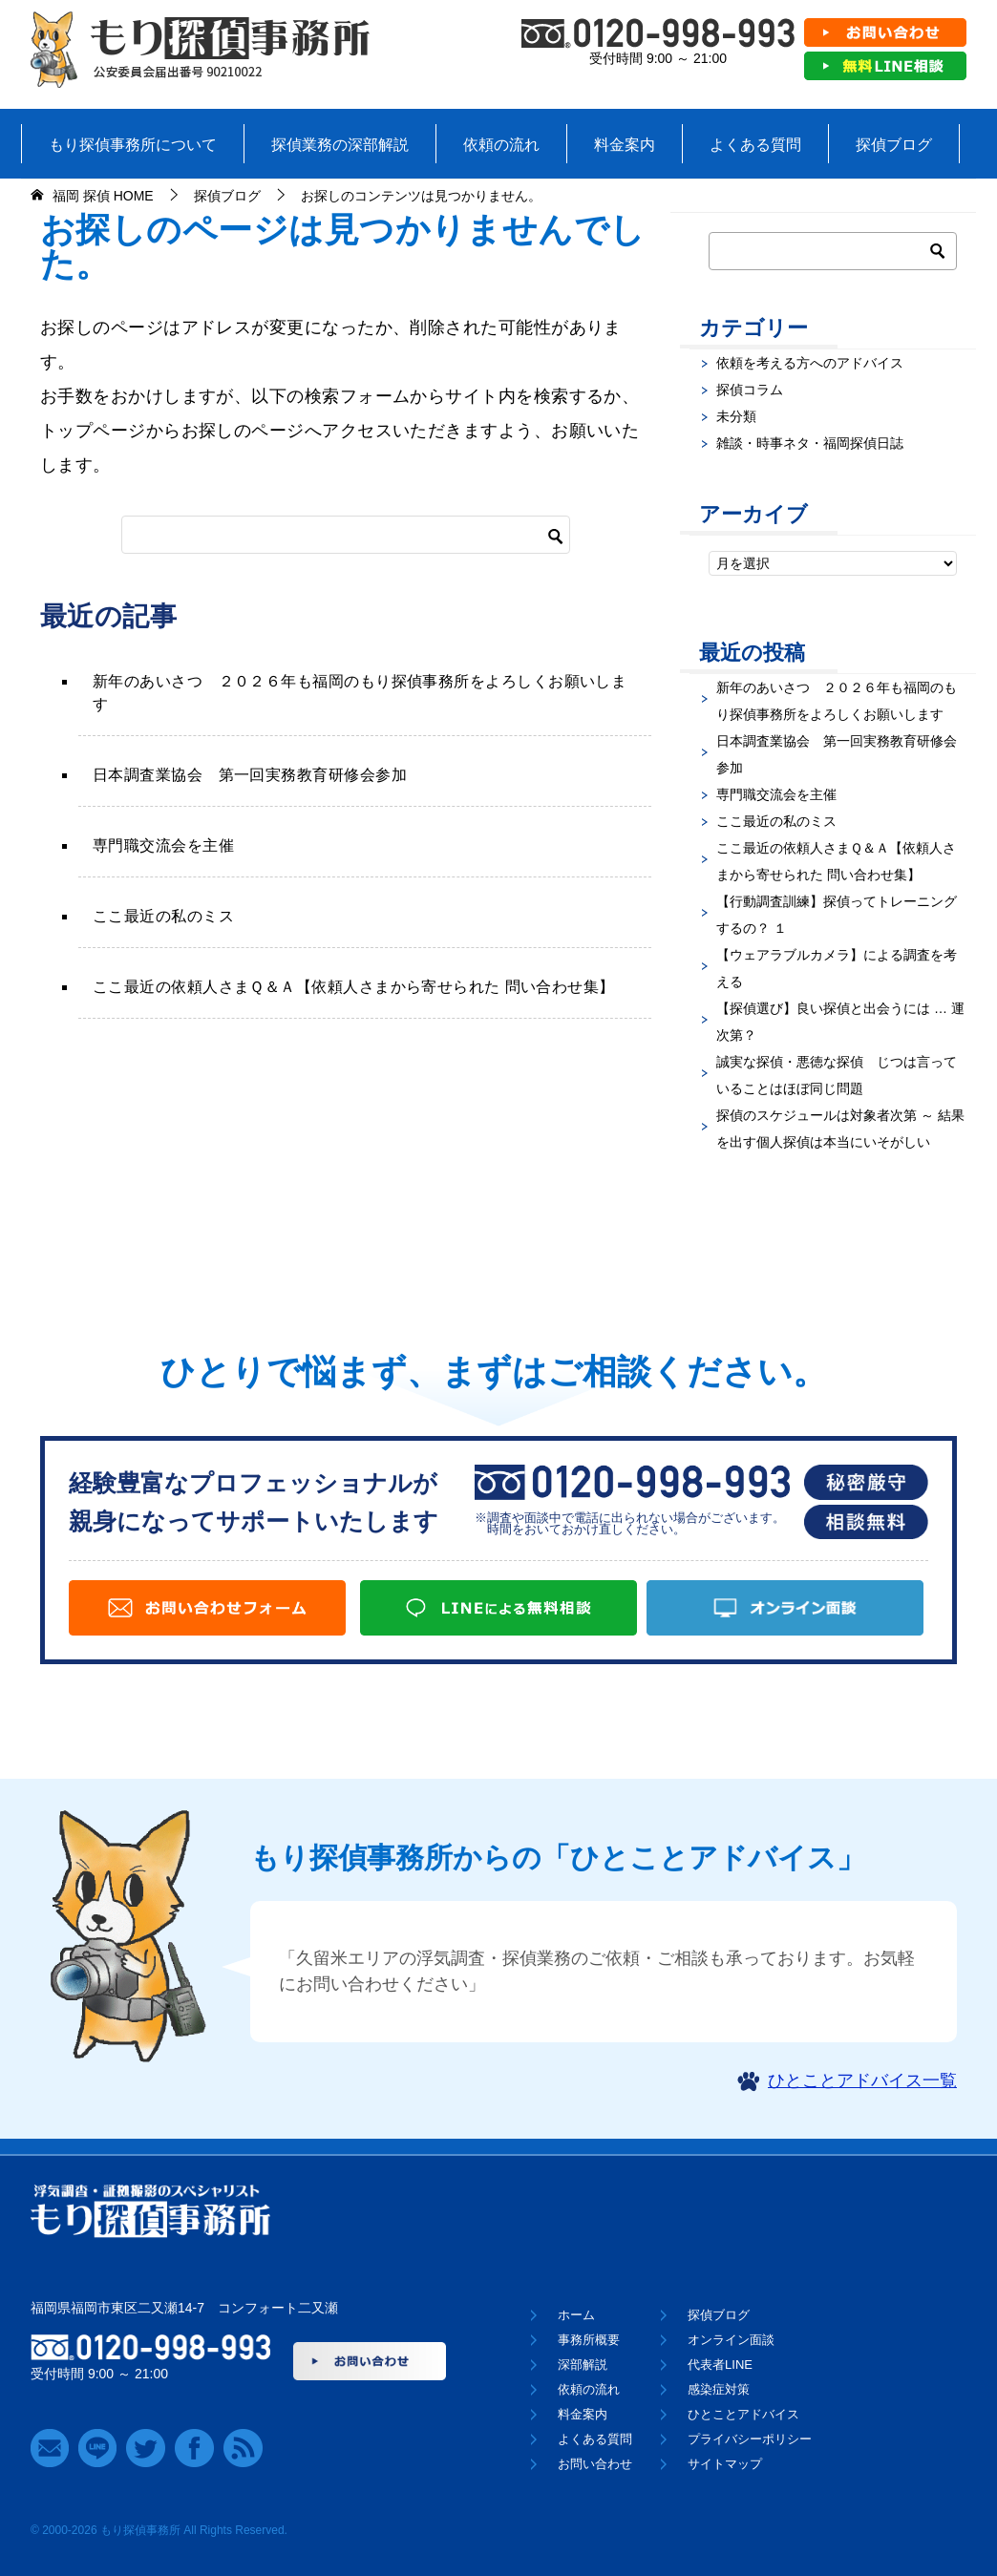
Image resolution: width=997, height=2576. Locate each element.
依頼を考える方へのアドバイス (809, 362)
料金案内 (624, 145)
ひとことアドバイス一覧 (862, 2080)
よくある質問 (755, 145)
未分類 (736, 416)
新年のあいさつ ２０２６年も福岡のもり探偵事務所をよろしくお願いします (359, 692)
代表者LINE (720, 2364)
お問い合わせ (595, 2464)
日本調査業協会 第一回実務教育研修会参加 (250, 775)
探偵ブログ (894, 145)
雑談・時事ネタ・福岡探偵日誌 (809, 443)
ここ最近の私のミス (163, 916)
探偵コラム (749, 389)
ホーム (576, 2315)
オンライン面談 (731, 2340)
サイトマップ (725, 2464)
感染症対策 (719, 2389)
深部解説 (582, 2364)
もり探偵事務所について (133, 145)
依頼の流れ (501, 145)
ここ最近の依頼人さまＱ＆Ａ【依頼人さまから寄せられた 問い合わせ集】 (354, 987)
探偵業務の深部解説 (340, 145)
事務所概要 (589, 2340)
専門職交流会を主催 (163, 845)
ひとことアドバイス (743, 2414)
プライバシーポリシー (750, 2439)
